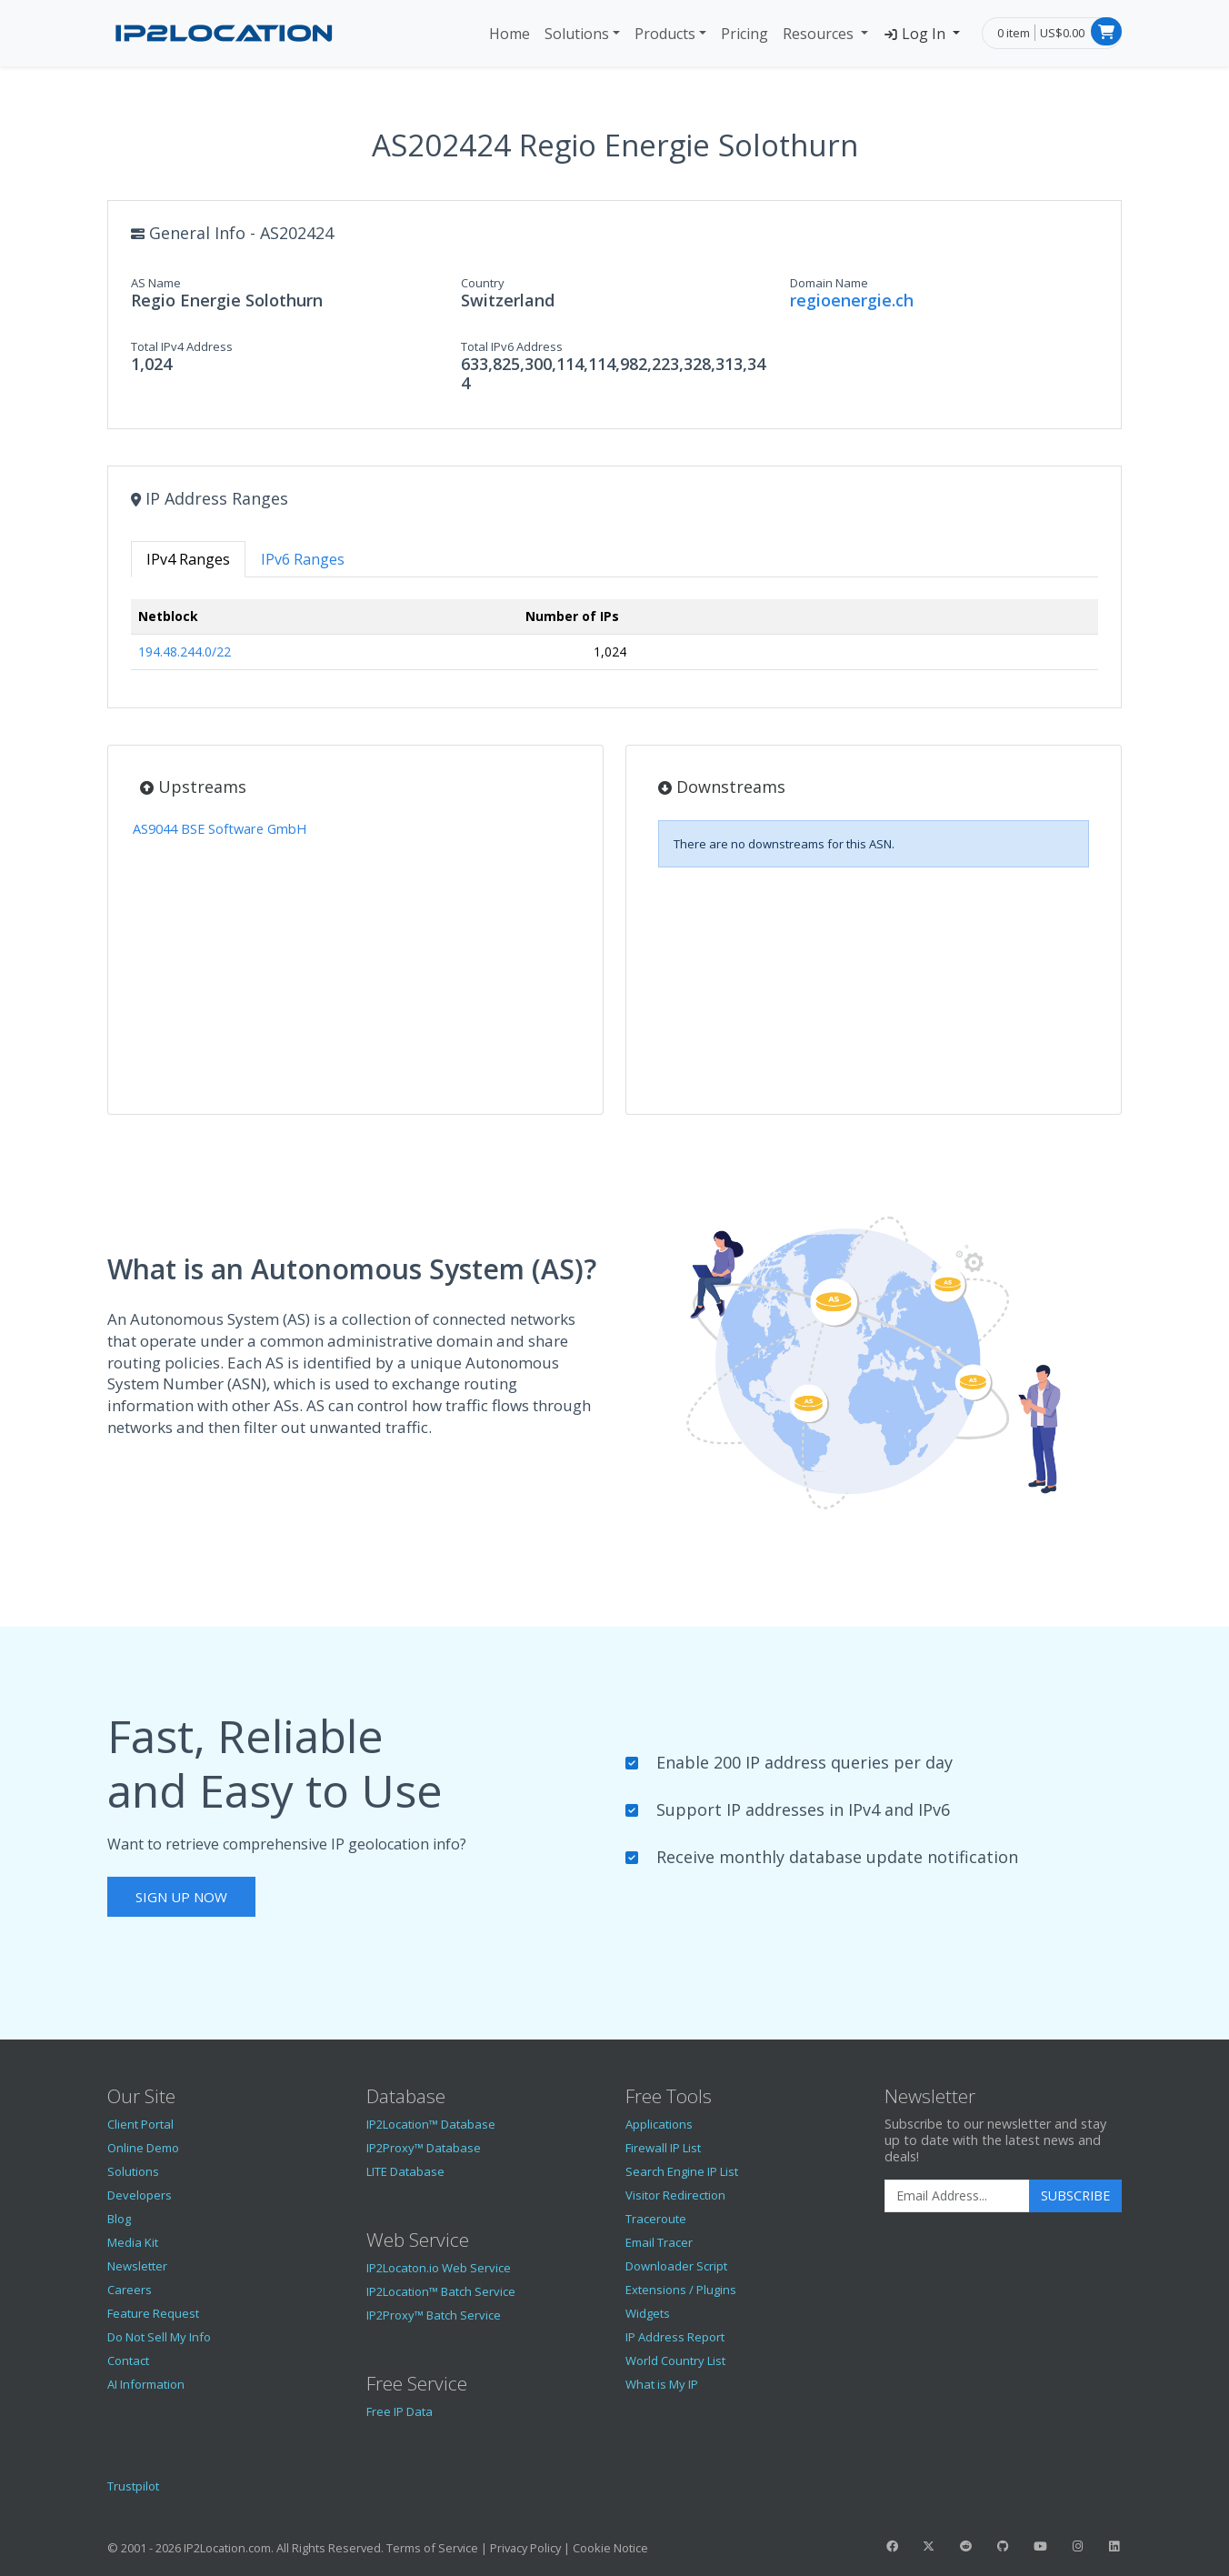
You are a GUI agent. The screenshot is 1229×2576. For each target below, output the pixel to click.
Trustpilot (133, 2486)
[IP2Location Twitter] (929, 2546)
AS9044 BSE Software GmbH (219, 828)
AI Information (146, 2384)
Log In (916, 34)
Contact (128, 2360)
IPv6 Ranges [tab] (303, 559)
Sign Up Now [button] (181, 1897)
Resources (820, 34)
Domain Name (829, 283)
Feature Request (153, 2313)
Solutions (577, 34)
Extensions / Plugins (680, 2289)
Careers (129, 2289)
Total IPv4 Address (182, 346)
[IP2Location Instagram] (1077, 2546)
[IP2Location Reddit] (966, 2546)
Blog (119, 2218)
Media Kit (132, 2242)
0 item (1013, 32)
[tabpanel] (614, 642)
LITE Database (405, 2171)
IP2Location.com (227, 2548)
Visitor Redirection (675, 2195)
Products (664, 34)
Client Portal (140, 2124)
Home (509, 34)
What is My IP (661, 2384)
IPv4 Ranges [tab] (188, 559)
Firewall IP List (663, 2148)
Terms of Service (432, 2548)
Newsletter (137, 2266)
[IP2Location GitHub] (1002, 2546)
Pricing (744, 34)
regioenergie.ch (852, 300)
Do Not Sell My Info (159, 2337)
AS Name (156, 283)
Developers (139, 2195)
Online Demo (143, 2148)
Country (483, 283)
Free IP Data (399, 2411)
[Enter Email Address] (957, 2196)
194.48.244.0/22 (184, 651)
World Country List (675, 2360)
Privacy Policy (525, 2548)
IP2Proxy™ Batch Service (433, 2315)
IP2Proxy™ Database (423, 2148)
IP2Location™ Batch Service (440, 2291)
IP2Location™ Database (430, 2124)
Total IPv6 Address (512, 346)
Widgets (647, 2313)
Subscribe (1075, 2195)
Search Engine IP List (681, 2171)
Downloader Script (676, 2266)
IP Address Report (674, 2337)
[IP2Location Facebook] (891, 2546)
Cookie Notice (610, 2548)
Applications (659, 2124)
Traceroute (655, 2218)
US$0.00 (1062, 33)
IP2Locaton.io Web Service (438, 2268)
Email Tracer (659, 2242)
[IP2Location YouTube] (1040, 2546)
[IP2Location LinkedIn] (1114, 2546)
